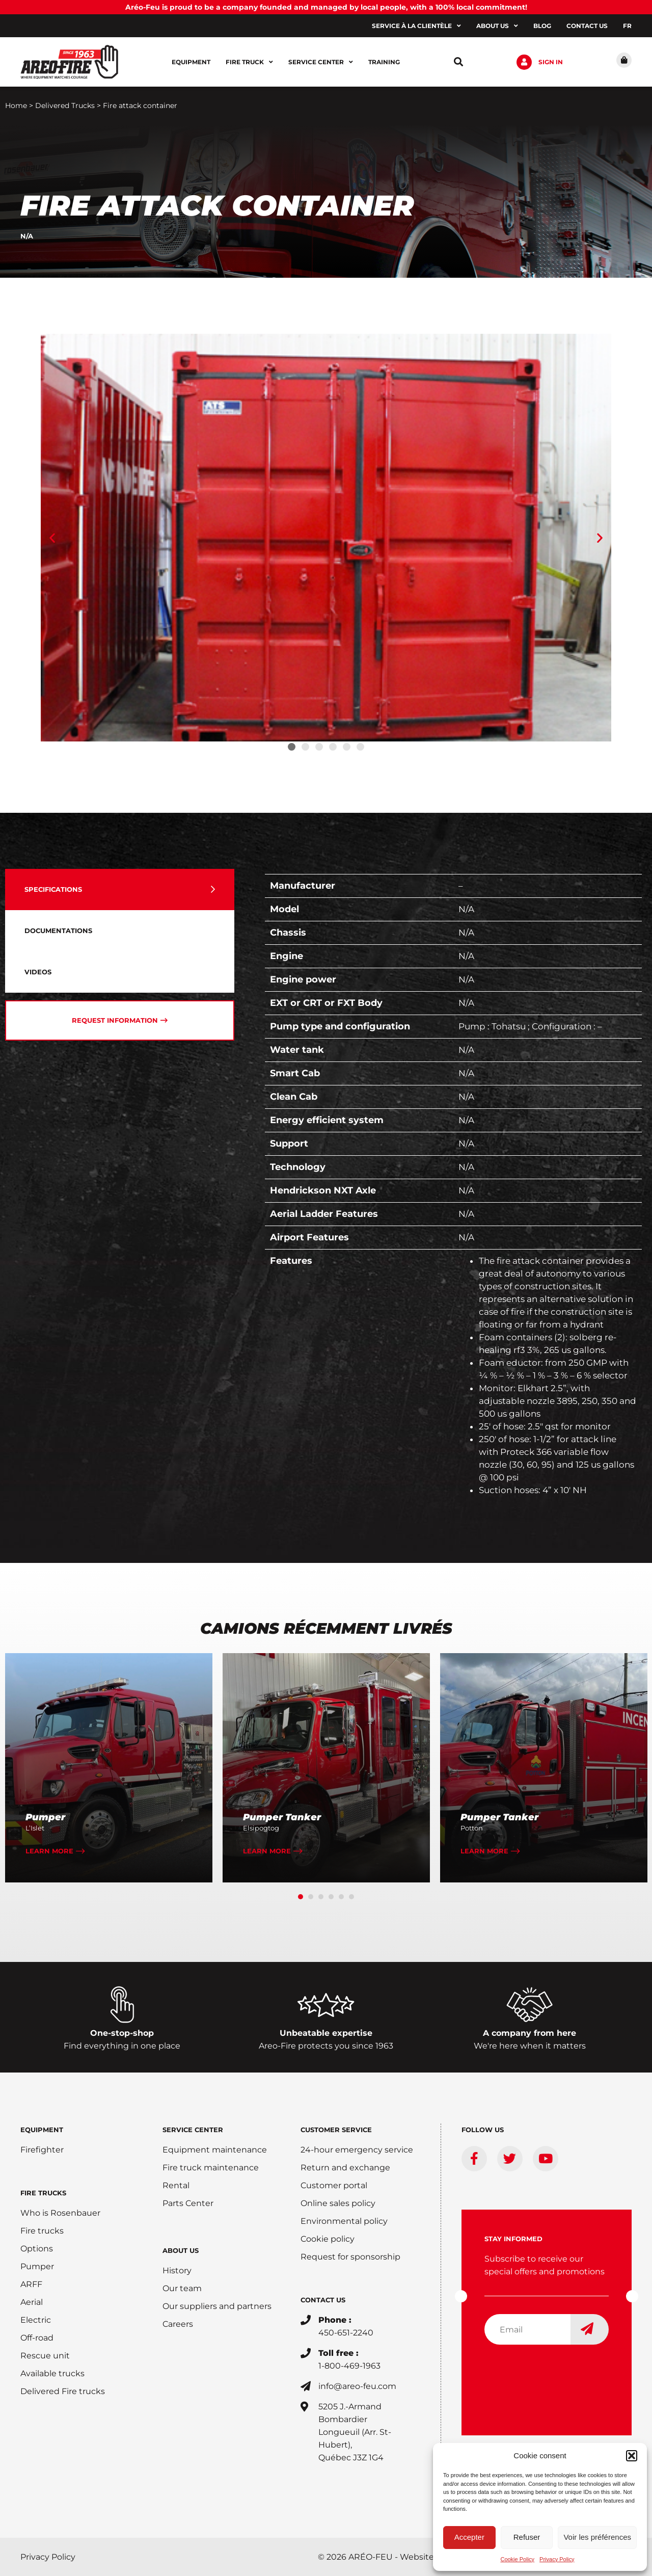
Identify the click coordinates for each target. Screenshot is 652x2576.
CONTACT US (323, 2300)
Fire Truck (249, 62)
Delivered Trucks (65, 105)
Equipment (191, 62)
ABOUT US (180, 2250)
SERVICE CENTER (192, 2130)
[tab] (119, 889)
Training (384, 62)
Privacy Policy (556, 2559)
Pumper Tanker (282, 1817)
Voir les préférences (597, 2537)
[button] (632, 2456)
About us (497, 26)
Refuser (526, 2537)
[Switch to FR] (627, 25)
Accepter (469, 2537)
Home (16, 105)
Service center (320, 62)
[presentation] (561, 2373)
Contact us (587, 26)
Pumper (45, 1817)
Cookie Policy (517, 2559)
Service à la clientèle (416, 26)
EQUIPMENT (41, 2130)
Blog (542, 26)
